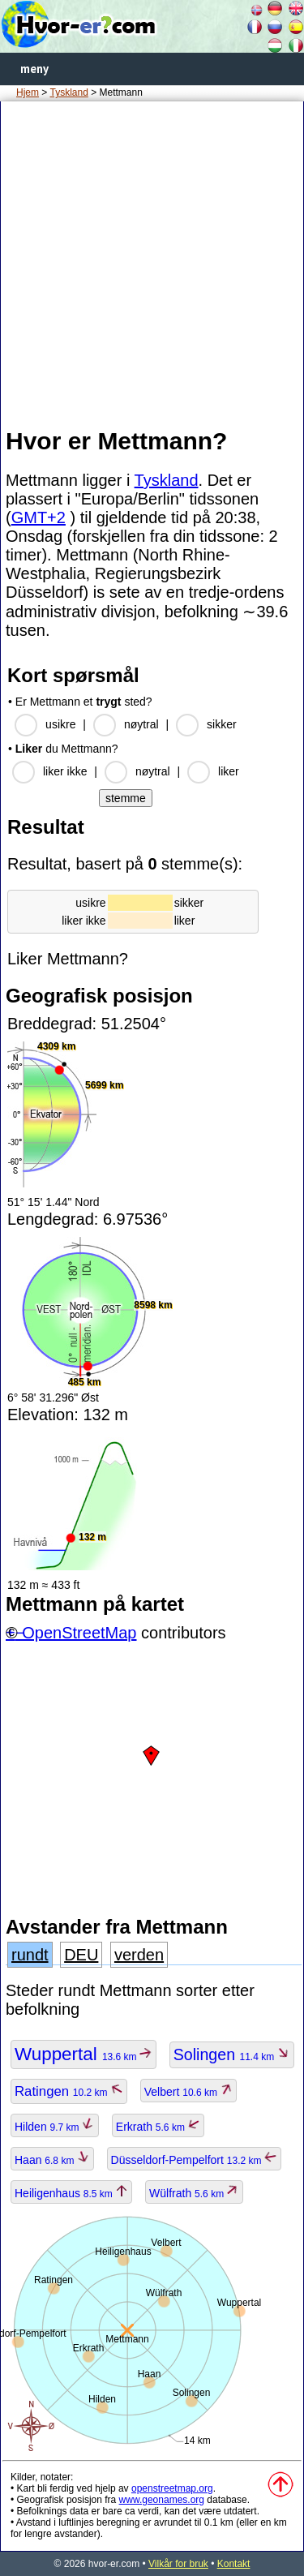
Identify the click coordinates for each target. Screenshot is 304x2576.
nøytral (141, 724)
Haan (52, 2159)
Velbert (188, 2091)
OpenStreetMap (79, 1633)
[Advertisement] (152, 263)
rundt (30, 1955)
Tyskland (68, 92)
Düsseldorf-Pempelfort (194, 2159)
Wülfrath (194, 2193)
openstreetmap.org (172, 2488)
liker (228, 771)
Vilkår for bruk (178, 2564)
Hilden (55, 2126)
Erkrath (158, 2126)
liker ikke (65, 771)
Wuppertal (83, 2054)
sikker (222, 724)
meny (34, 68)
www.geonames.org (161, 2499)
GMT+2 (38, 517)
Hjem (27, 92)
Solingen (231, 2054)
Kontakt (233, 2564)
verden (139, 1955)
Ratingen (69, 2091)
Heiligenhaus (71, 2193)
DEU (81, 1955)
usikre (60, 724)
